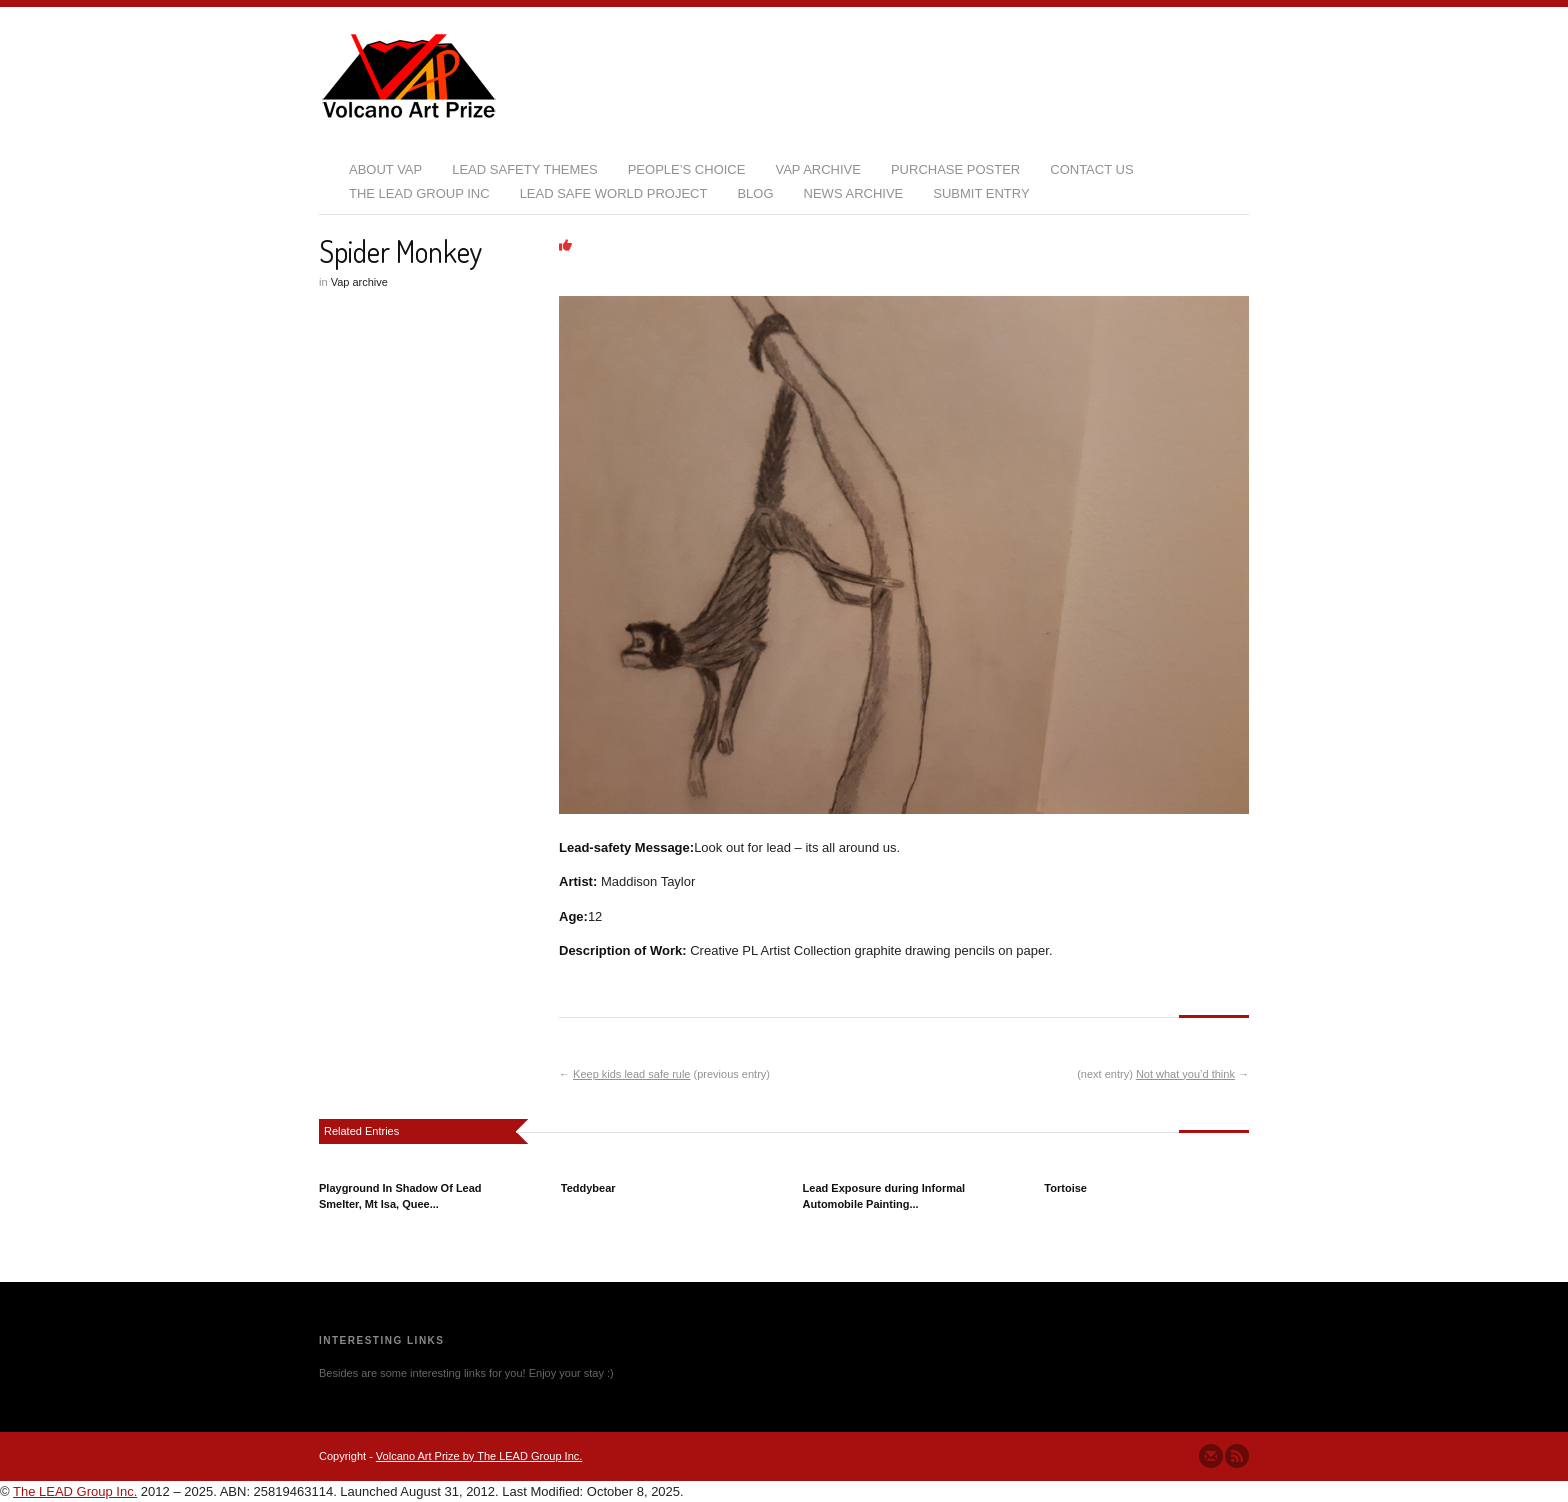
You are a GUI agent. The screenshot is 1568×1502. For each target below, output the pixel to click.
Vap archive (359, 282)
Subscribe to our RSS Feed (1237, 1456)
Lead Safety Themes (524, 169)
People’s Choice (687, 169)
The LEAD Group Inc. (75, 1491)
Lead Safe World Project (614, 193)
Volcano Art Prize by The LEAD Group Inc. (479, 1456)
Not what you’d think (1185, 1074)
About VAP (385, 169)
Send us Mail (1211, 1456)
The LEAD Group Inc (419, 193)
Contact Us (1091, 169)
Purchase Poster (955, 169)
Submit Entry (981, 193)
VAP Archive (818, 169)
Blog (755, 193)
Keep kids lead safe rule (631, 1074)
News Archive (854, 193)
